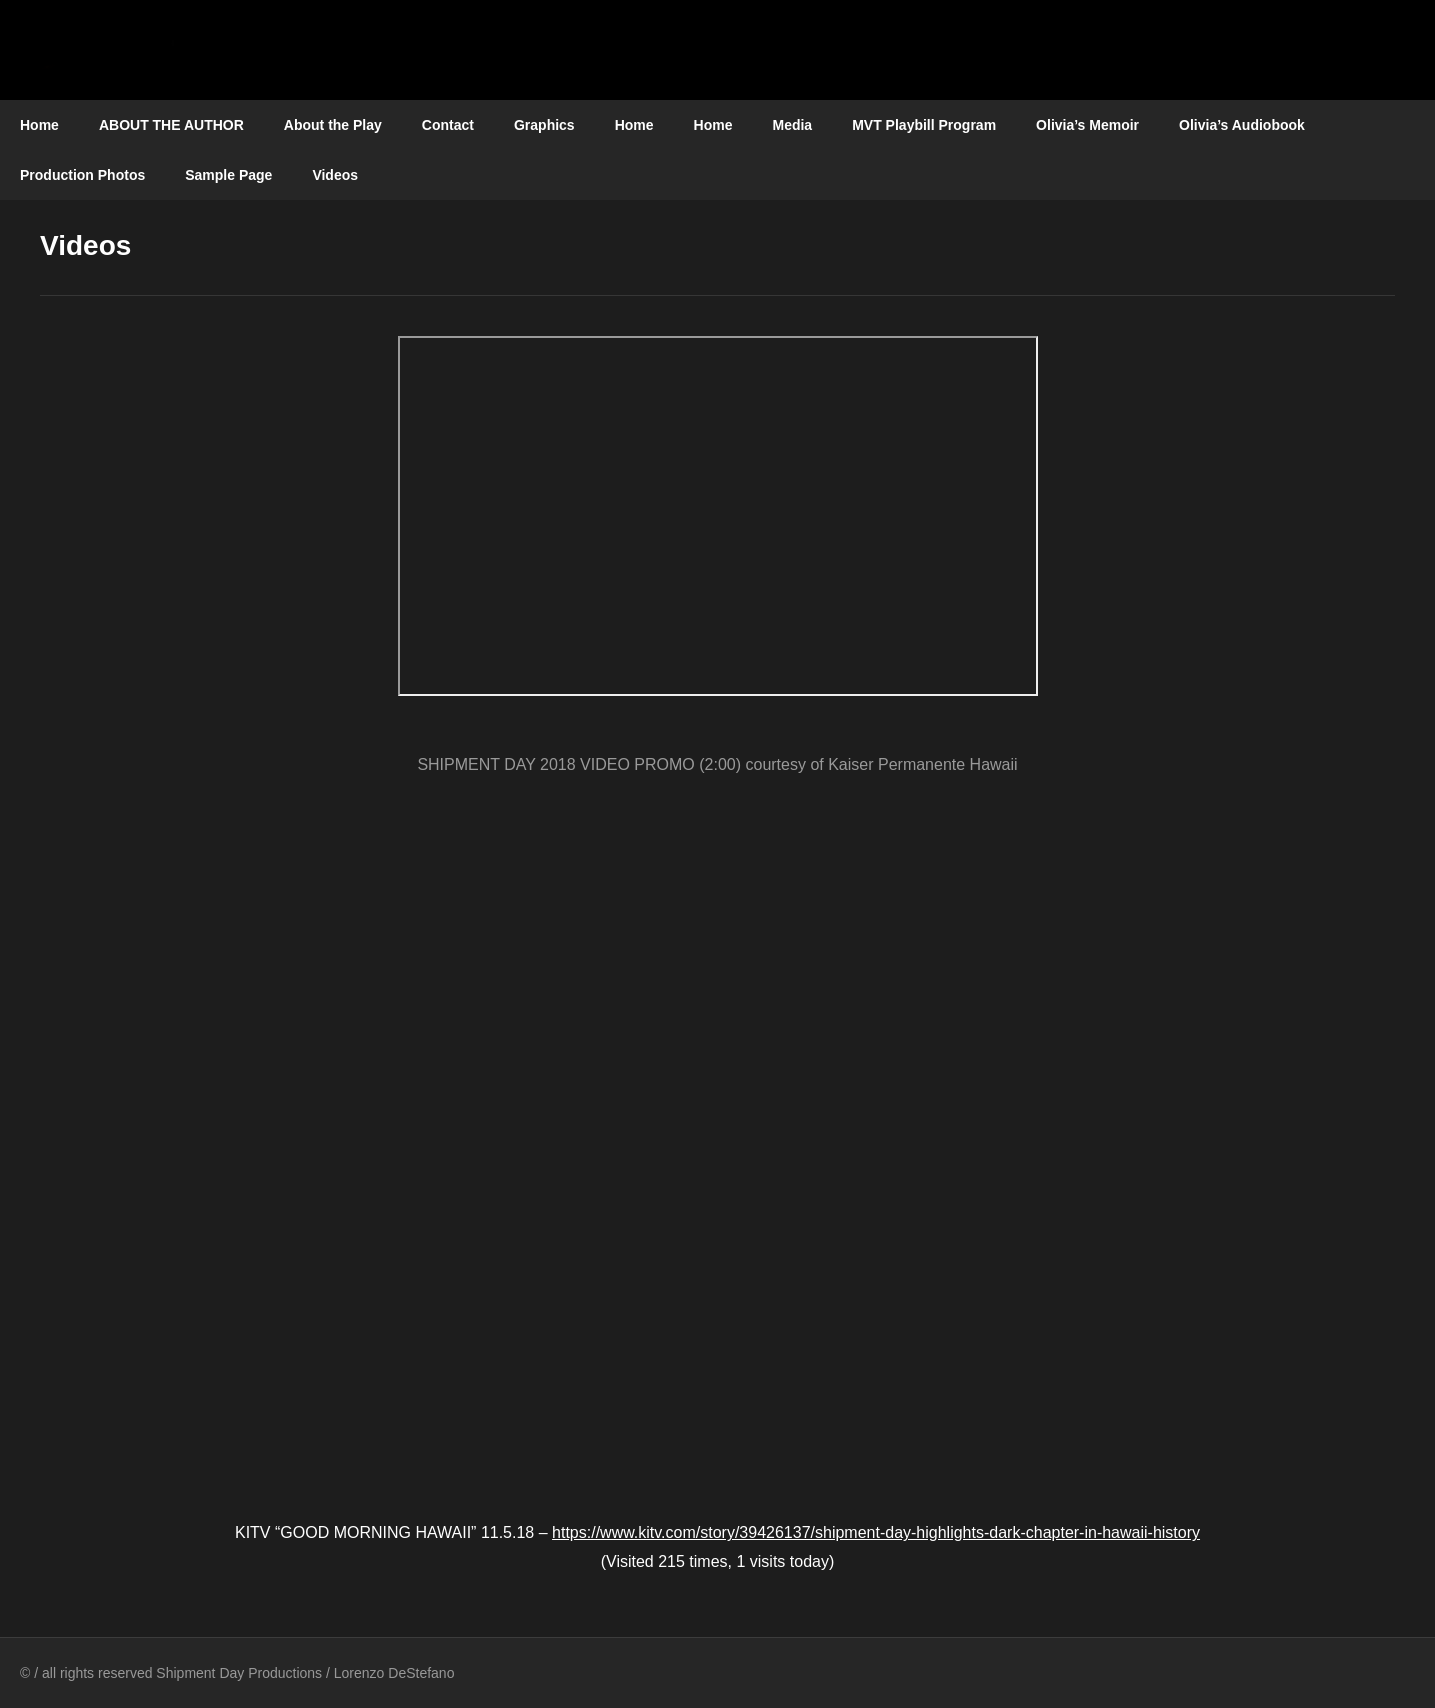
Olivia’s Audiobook (1242, 125)
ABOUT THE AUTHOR (171, 125)
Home (39, 125)
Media (792, 125)
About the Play (333, 125)
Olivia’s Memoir (1087, 125)
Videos (335, 175)
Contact (448, 125)
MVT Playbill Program (924, 125)
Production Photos (82, 175)
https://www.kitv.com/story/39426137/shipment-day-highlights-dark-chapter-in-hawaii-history (876, 1532)
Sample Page (228, 175)
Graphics (544, 125)
